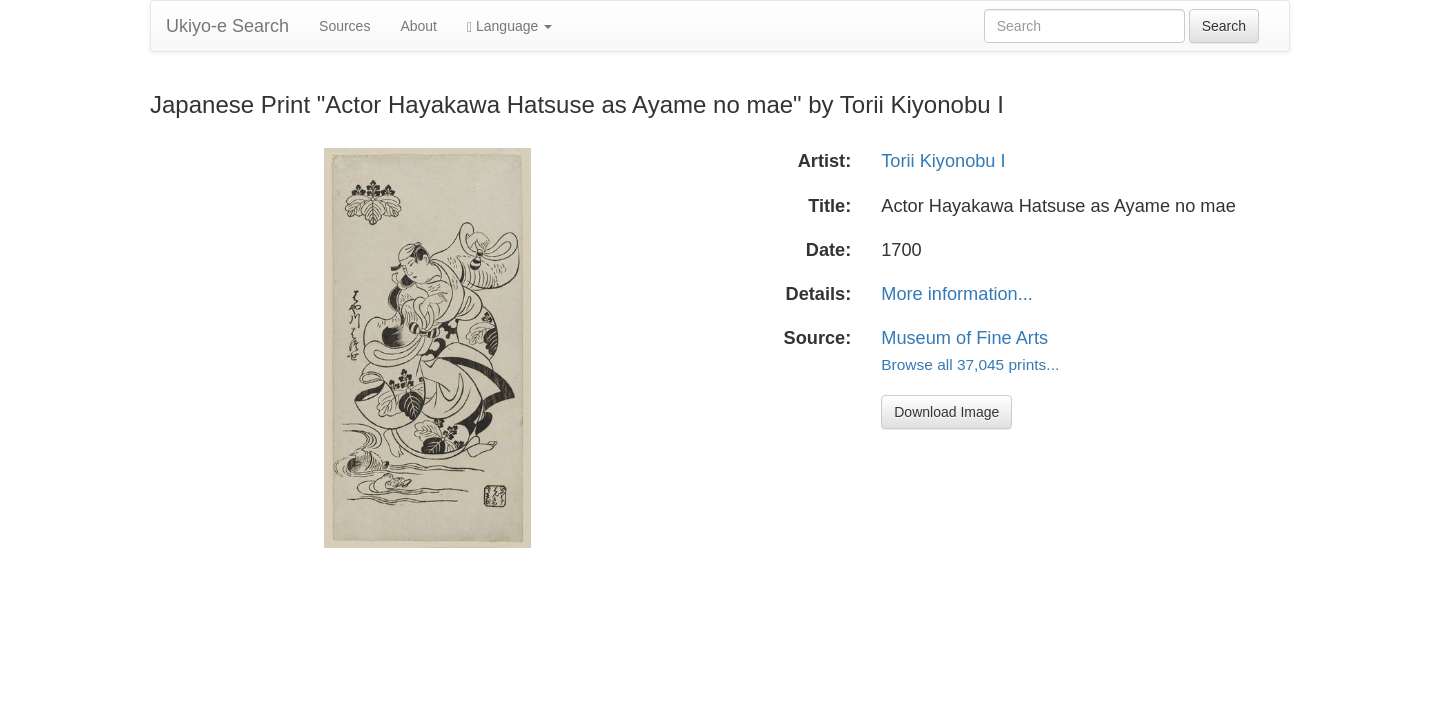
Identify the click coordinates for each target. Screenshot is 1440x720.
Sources (344, 26)
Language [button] (509, 26)
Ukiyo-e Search (227, 26)
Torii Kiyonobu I (943, 161)
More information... (957, 294)
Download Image (946, 412)
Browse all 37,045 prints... (970, 364)
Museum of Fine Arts (964, 338)
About (418, 26)
